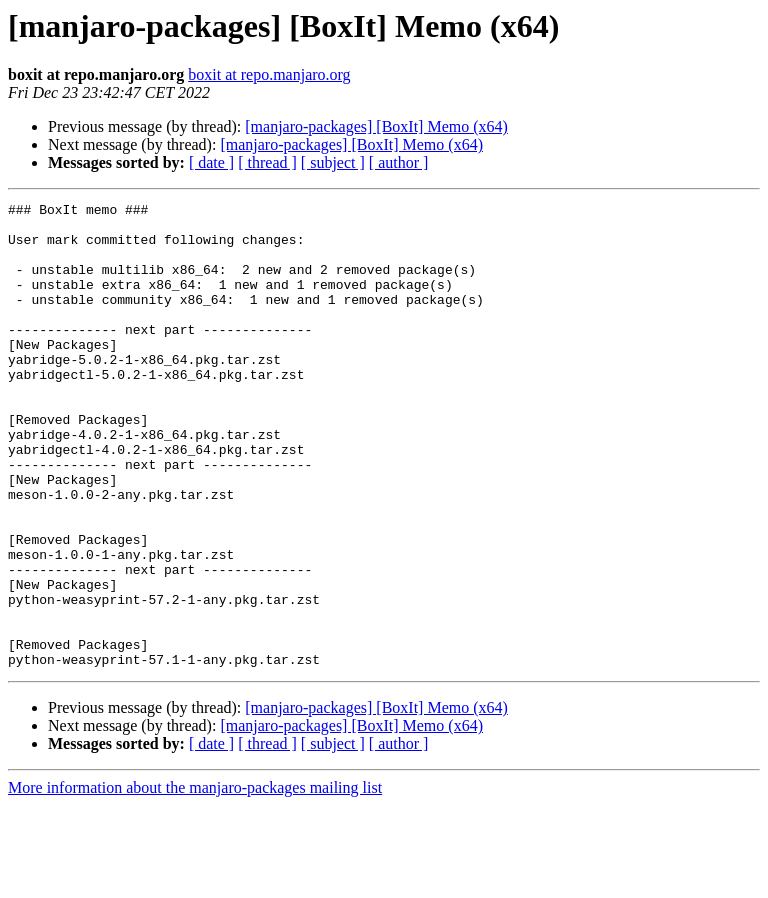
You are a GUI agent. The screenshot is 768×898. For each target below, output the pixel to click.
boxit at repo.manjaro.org (269, 74)
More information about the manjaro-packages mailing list (195, 880)
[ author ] (399, 162)
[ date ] (211, 162)
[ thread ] (267, 162)
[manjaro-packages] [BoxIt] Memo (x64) (376, 126)
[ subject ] (333, 162)
